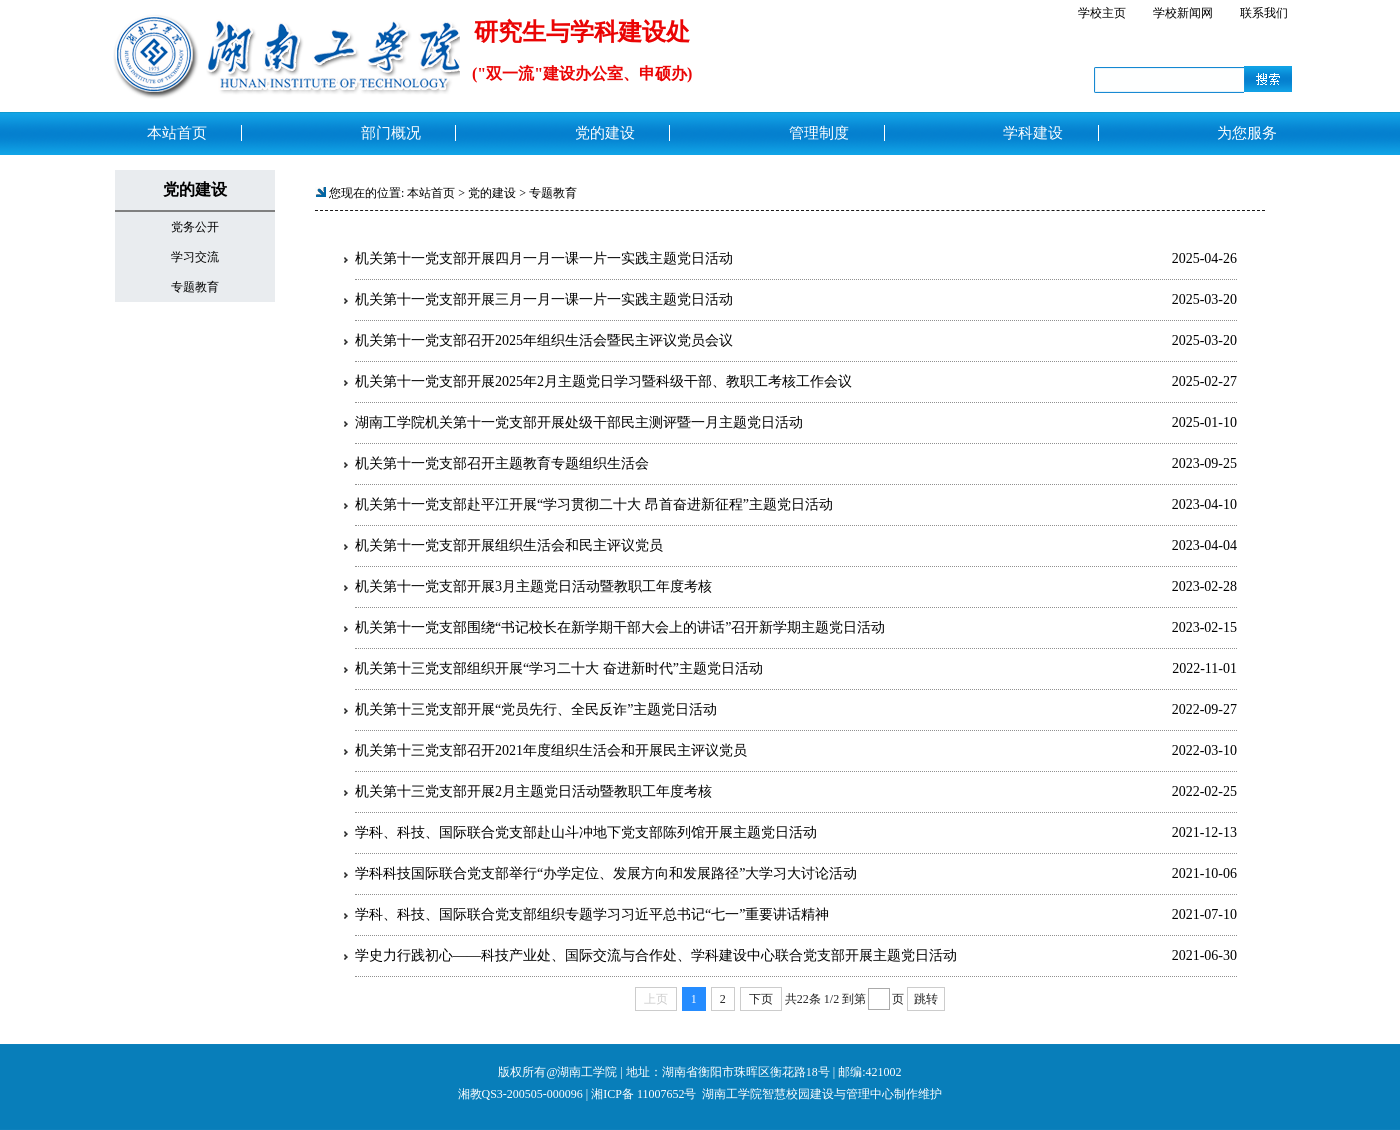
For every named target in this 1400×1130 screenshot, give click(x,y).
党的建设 (492, 193)
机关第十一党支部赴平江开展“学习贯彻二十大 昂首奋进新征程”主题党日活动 (594, 504)
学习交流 (195, 257)
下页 (761, 999)
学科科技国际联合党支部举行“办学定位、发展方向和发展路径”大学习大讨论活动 (606, 873)
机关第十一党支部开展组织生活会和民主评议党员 (509, 545)
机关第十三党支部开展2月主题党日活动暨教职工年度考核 (533, 791)
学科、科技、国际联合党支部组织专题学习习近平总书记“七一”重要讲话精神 (592, 914)
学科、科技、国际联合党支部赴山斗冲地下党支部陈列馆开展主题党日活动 (586, 832)
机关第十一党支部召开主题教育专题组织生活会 (502, 463)
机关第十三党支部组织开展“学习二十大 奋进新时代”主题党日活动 (559, 668)
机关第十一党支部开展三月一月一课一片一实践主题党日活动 (544, 299)
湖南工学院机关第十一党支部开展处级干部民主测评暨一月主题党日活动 (579, 422)
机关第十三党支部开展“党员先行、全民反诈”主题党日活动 (536, 709)
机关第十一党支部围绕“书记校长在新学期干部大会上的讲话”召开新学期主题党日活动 (620, 627)
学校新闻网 (1183, 13)
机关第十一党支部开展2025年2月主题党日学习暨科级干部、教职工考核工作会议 (603, 381)
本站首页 (431, 193)
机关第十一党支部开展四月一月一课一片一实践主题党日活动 (544, 258)
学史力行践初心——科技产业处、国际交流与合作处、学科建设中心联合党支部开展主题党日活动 (656, 955)
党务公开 (195, 227)
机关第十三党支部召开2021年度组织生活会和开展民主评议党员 (551, 750)
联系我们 (1264, 13)
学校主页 (1102, 13)
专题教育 (195, 287)
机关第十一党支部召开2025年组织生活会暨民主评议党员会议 (544, 340)
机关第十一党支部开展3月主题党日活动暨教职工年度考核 (533, 586)
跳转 (926, 999)
